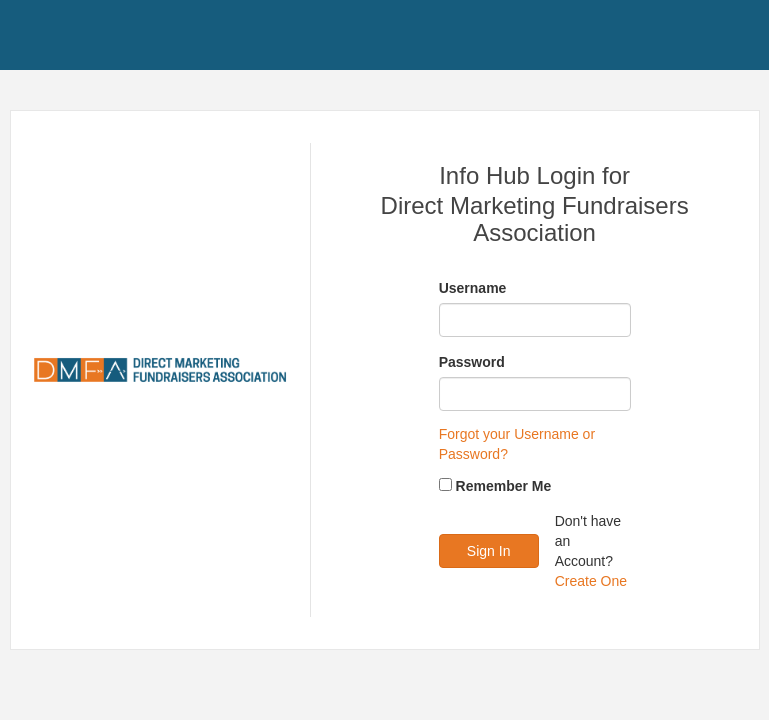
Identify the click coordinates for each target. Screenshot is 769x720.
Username (473, 288)
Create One (591, 581)
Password (472, 362)
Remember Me (504, 486)
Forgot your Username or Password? (517, 444)
